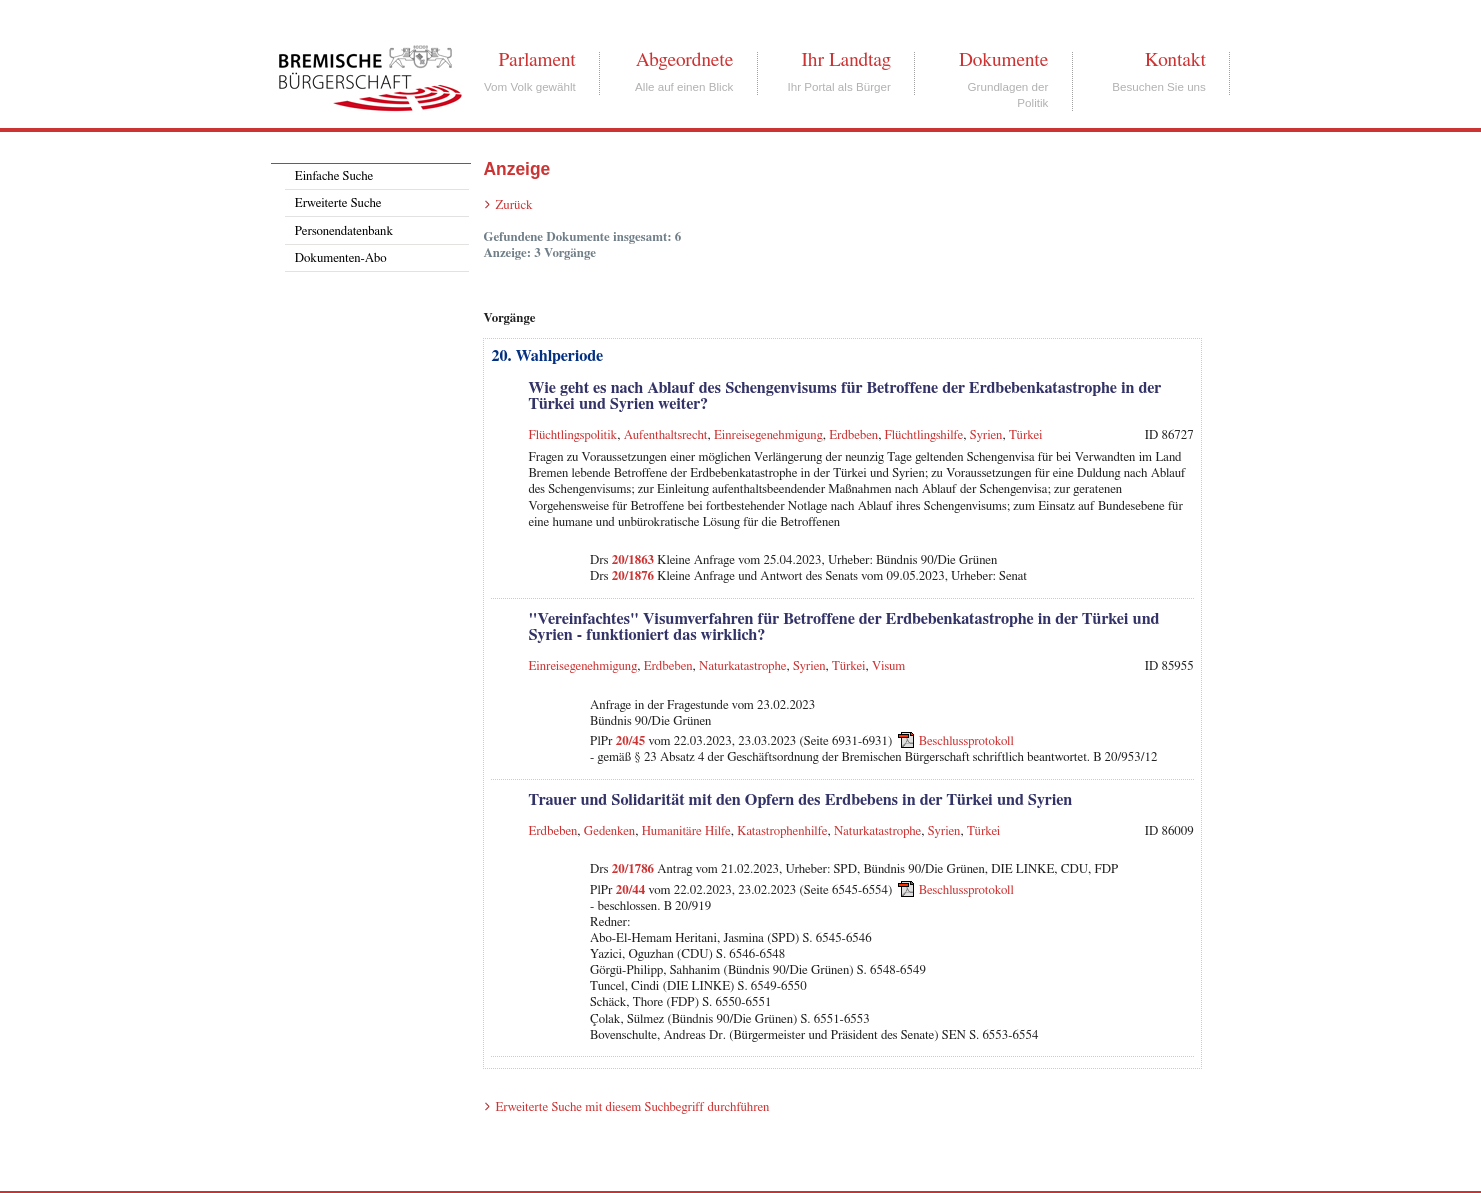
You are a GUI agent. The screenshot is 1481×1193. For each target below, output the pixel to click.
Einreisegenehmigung (768, 435)
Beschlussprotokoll (966, 741)
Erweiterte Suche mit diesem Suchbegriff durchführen (632, 1107)
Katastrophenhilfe (782, 831)
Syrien (986, 435)
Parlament (536, 60)
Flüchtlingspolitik (572, 435)
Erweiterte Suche (338, 203)
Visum (888, 666)
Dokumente (1003, 60)
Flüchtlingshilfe (924, 435)
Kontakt (1175, 60)
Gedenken (609, 831)
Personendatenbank (344, 231)
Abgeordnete (685, 60)
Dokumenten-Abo (341, 258)
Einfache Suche (334, 176)
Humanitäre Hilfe (686, 831)
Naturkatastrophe (742, 666)
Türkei (1026, 435)
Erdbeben (853, 435)
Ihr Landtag (845, 60)
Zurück (513, 205)
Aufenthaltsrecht (666, 435)
